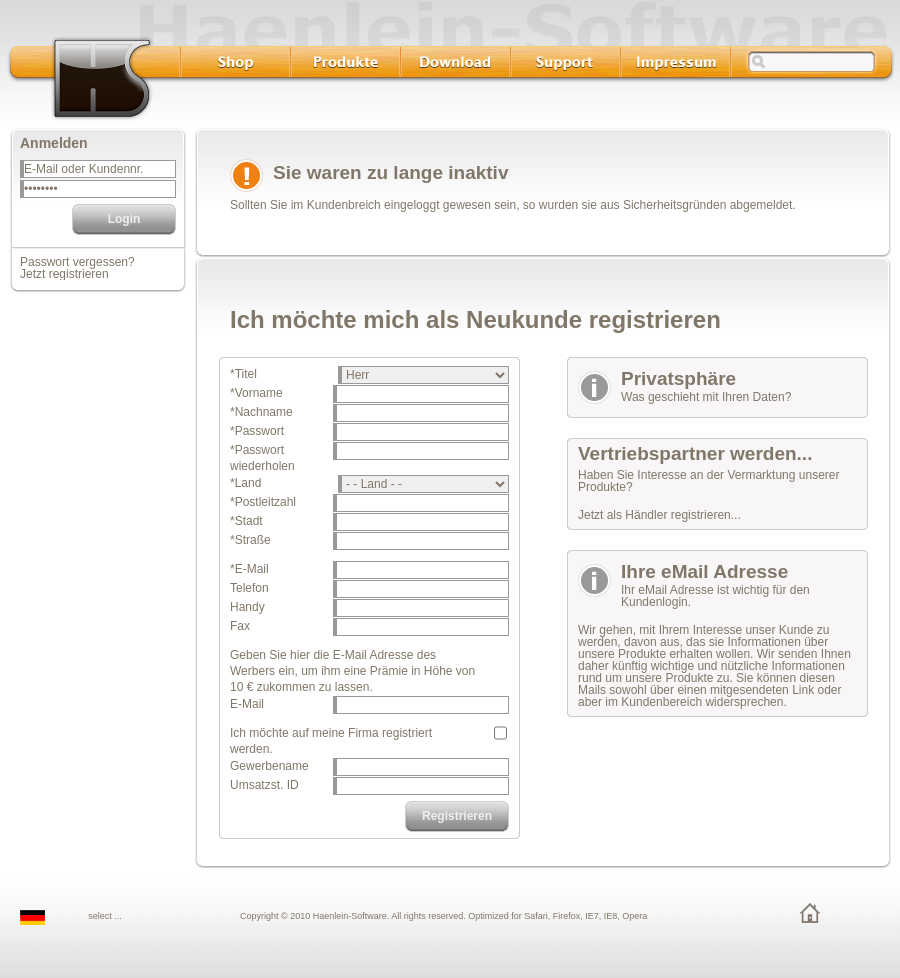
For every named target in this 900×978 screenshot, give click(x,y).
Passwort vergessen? (77, 262)
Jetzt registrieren (64, 274)
